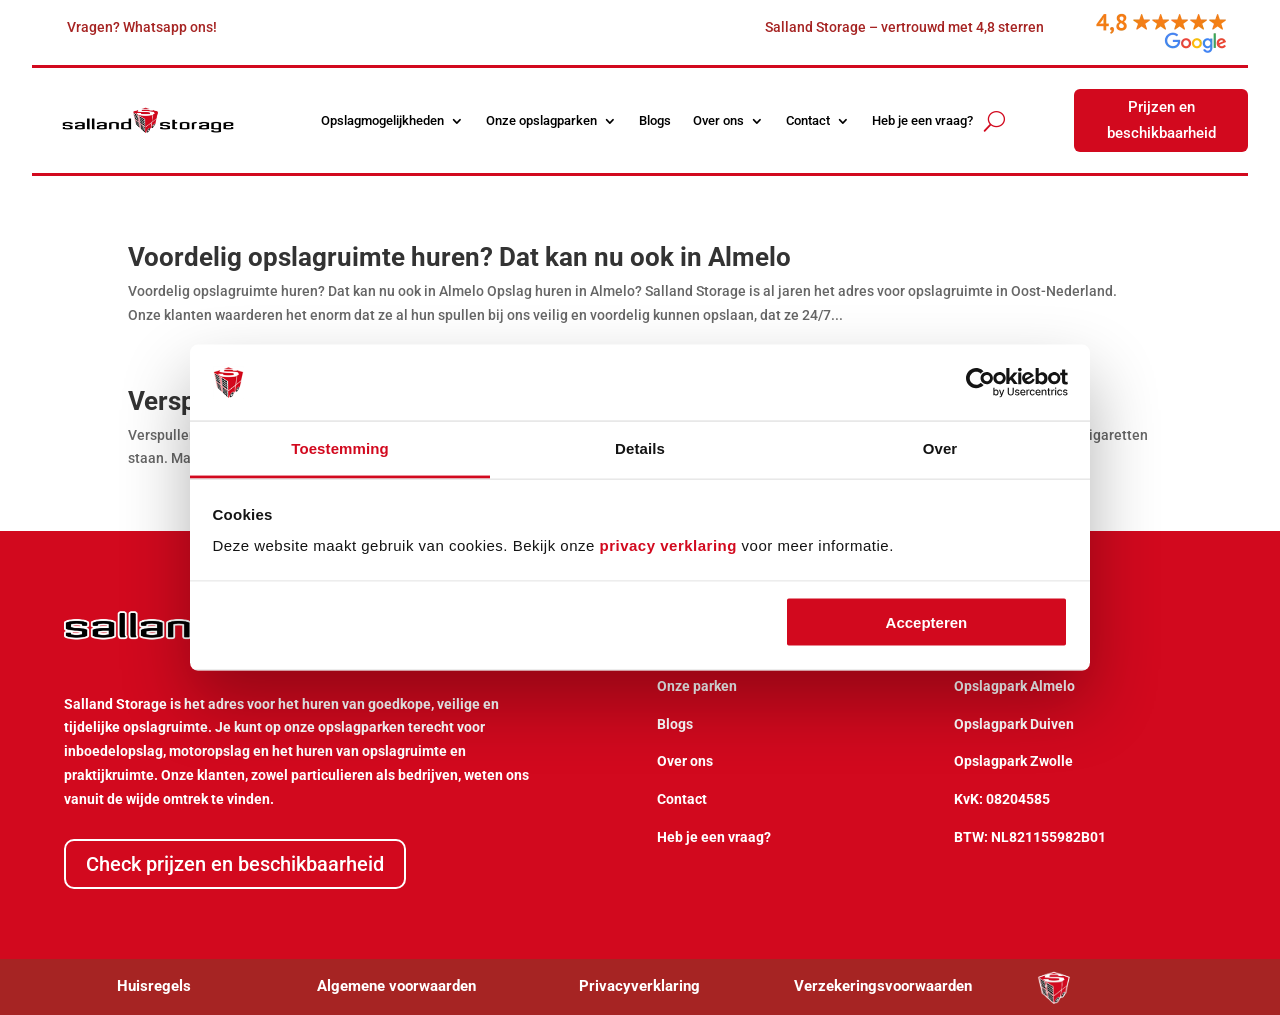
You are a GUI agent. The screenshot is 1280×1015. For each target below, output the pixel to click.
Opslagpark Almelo (1014, 686)
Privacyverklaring (639, 986)
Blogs (655, 121)
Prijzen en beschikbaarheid (1161, 120)
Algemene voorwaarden (396, 986)
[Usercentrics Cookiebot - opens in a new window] (980, 383)
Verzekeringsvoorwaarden (883, 986)
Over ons (718, 121)
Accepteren (927, 621)
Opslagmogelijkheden (382, 121)
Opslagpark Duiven (1014, 724)
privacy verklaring (668, 545)
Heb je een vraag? (922, 121)
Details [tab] (640, 448)
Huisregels (154, 986)
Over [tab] (940, 448)
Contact (808, 121)
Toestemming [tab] (340, 448)
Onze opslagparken (541, 121)
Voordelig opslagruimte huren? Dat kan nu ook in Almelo (459, 257)
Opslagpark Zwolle (1013, 761)
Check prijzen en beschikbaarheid (235, 864)
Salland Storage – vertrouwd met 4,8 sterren (904, 27)
